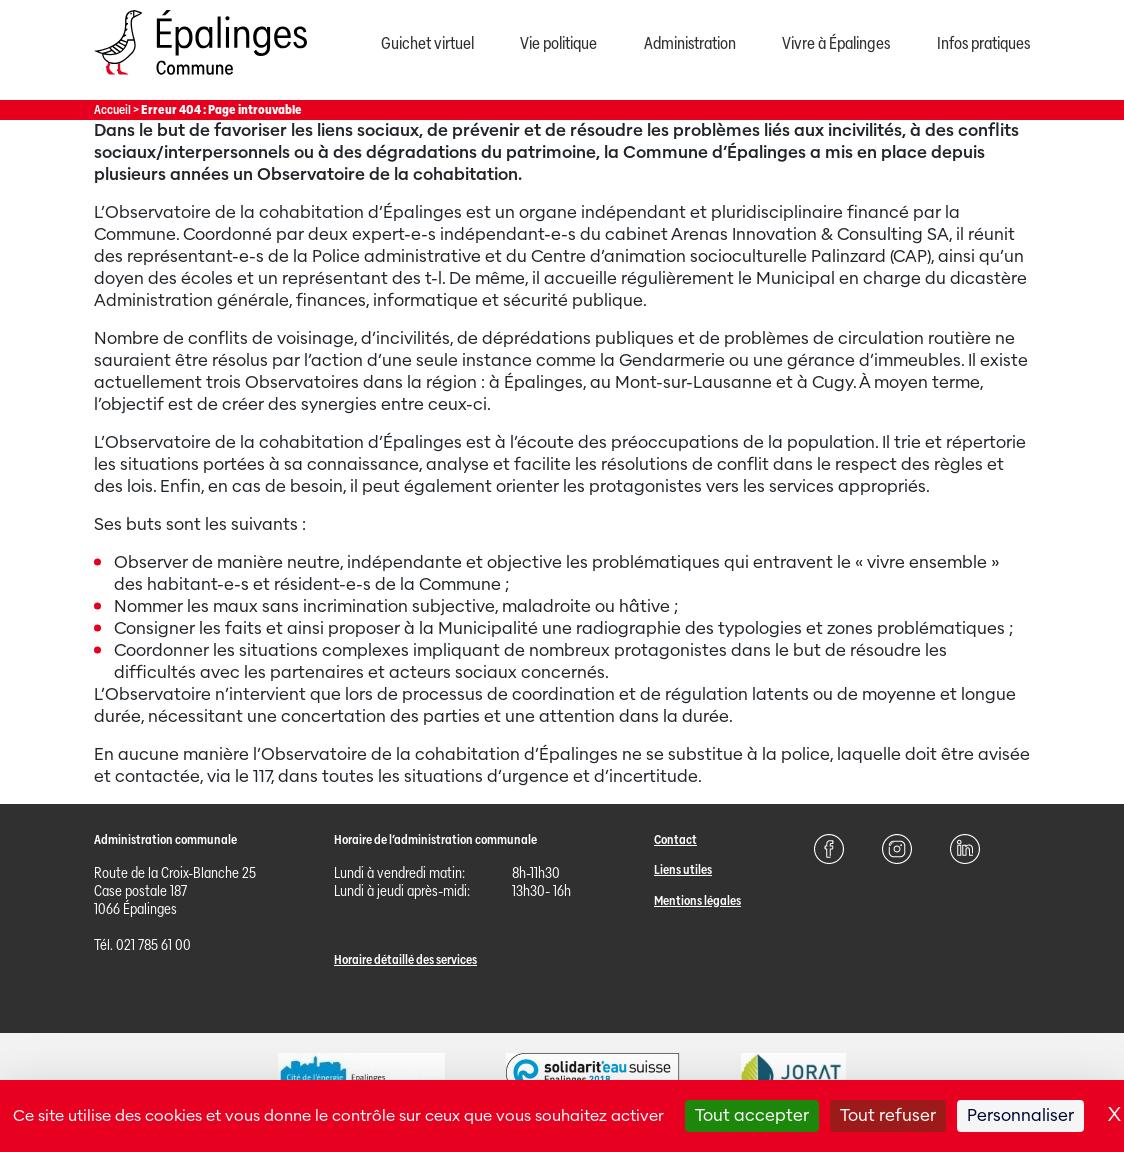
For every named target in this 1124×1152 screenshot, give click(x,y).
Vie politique (558, 43)
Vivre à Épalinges (836, 43)
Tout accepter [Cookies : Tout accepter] (752, 1115)
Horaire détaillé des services (405, 959)
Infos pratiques (983, 43)
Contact (675, 839)
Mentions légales (697, 900)
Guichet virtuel (427, 43)
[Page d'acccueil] (200, 79)
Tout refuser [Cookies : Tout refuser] (888, 1115)
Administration (690, 43)
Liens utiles (683, 869)
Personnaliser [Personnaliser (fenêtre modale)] (1020, 1115)
